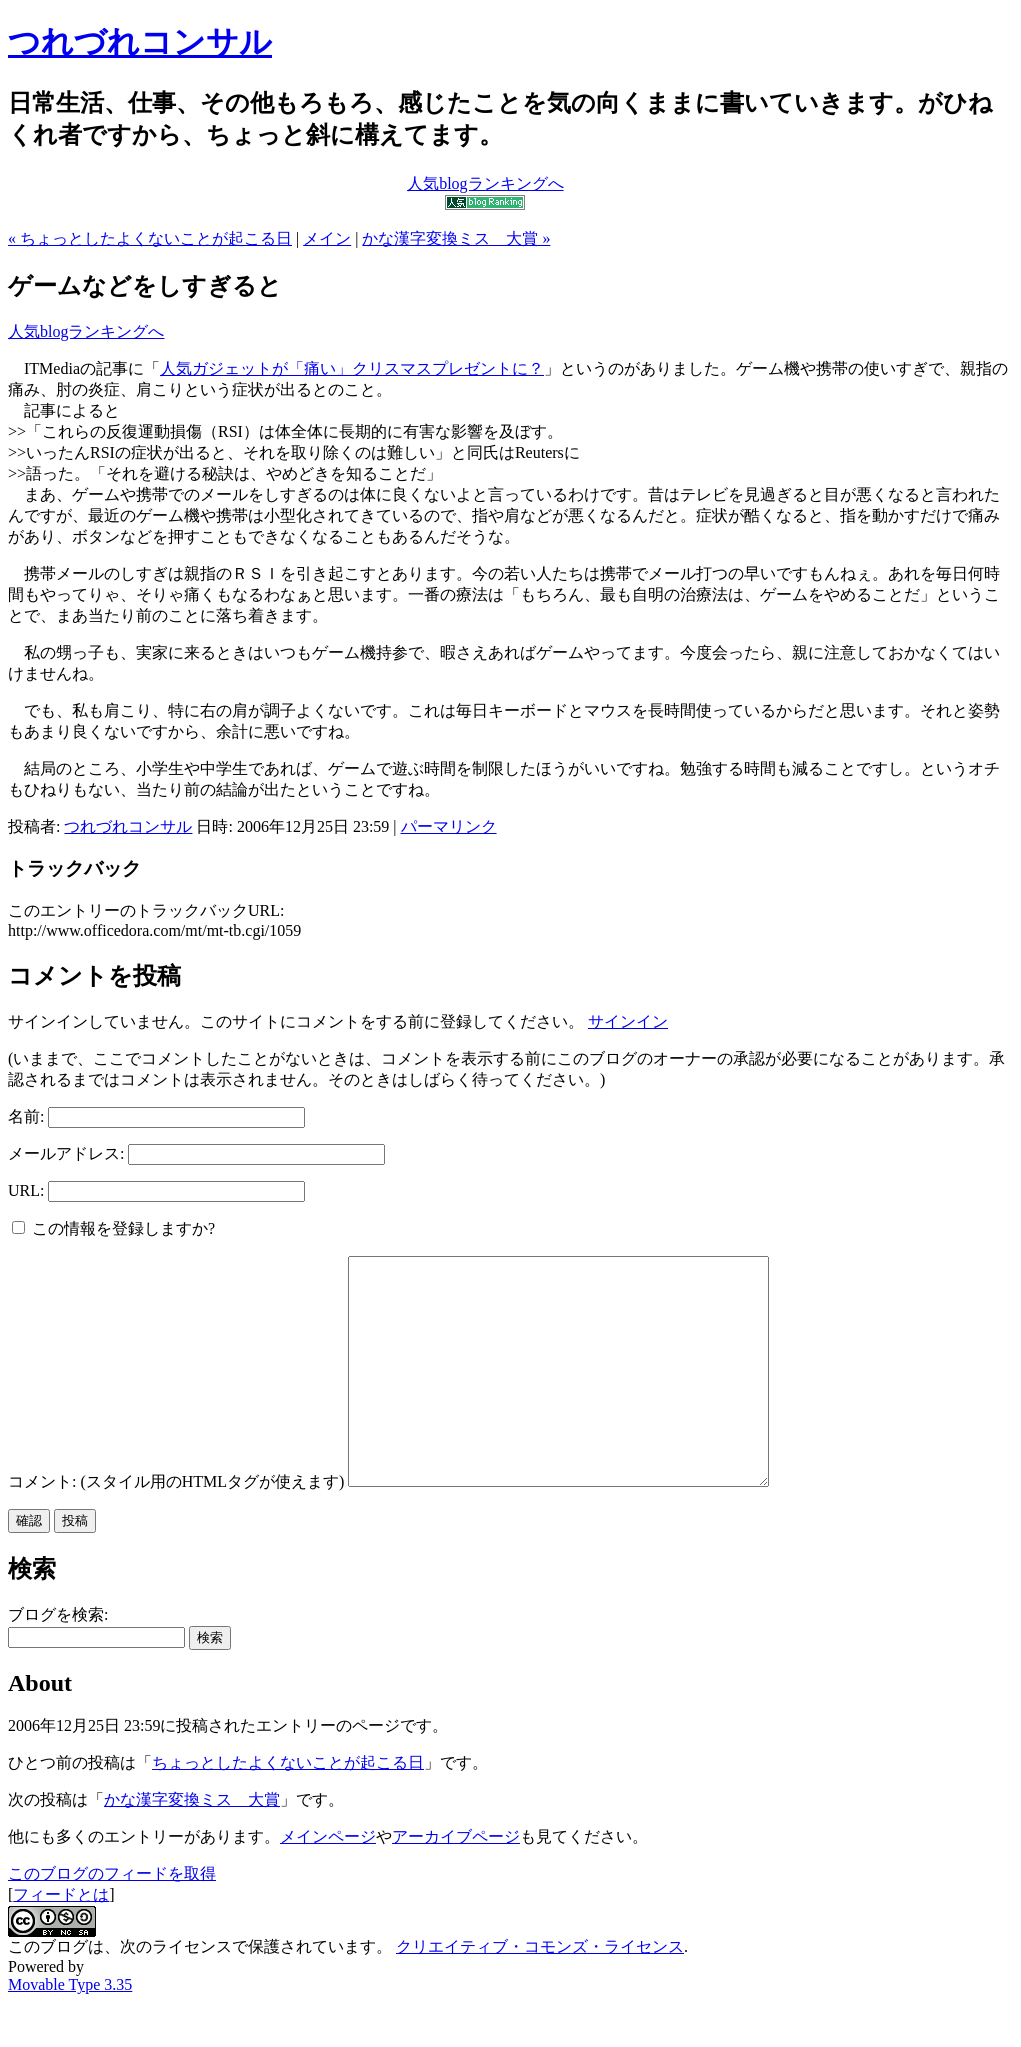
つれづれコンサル (140, 42)
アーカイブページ (456, 1881)
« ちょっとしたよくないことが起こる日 (150, 238)
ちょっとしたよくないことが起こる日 (288, 1807)
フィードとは (61, 1939)
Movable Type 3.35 (70, 2029)
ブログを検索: (58, 1659)
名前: (26, 1116)
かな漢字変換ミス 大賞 (192, 1844)
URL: (26, 1190)
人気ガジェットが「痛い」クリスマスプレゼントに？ (352, 368)
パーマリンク (449, 826)
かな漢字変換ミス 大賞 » (456, 238)
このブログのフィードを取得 (112, 1918)
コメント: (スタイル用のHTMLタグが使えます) (176, 1526)
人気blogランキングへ (86, 331)
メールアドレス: (66, 1153)
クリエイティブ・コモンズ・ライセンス (540, 1991)
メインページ (328, 1881)
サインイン (628, 1021)
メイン (327, 238)
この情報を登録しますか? (113, 1228)
